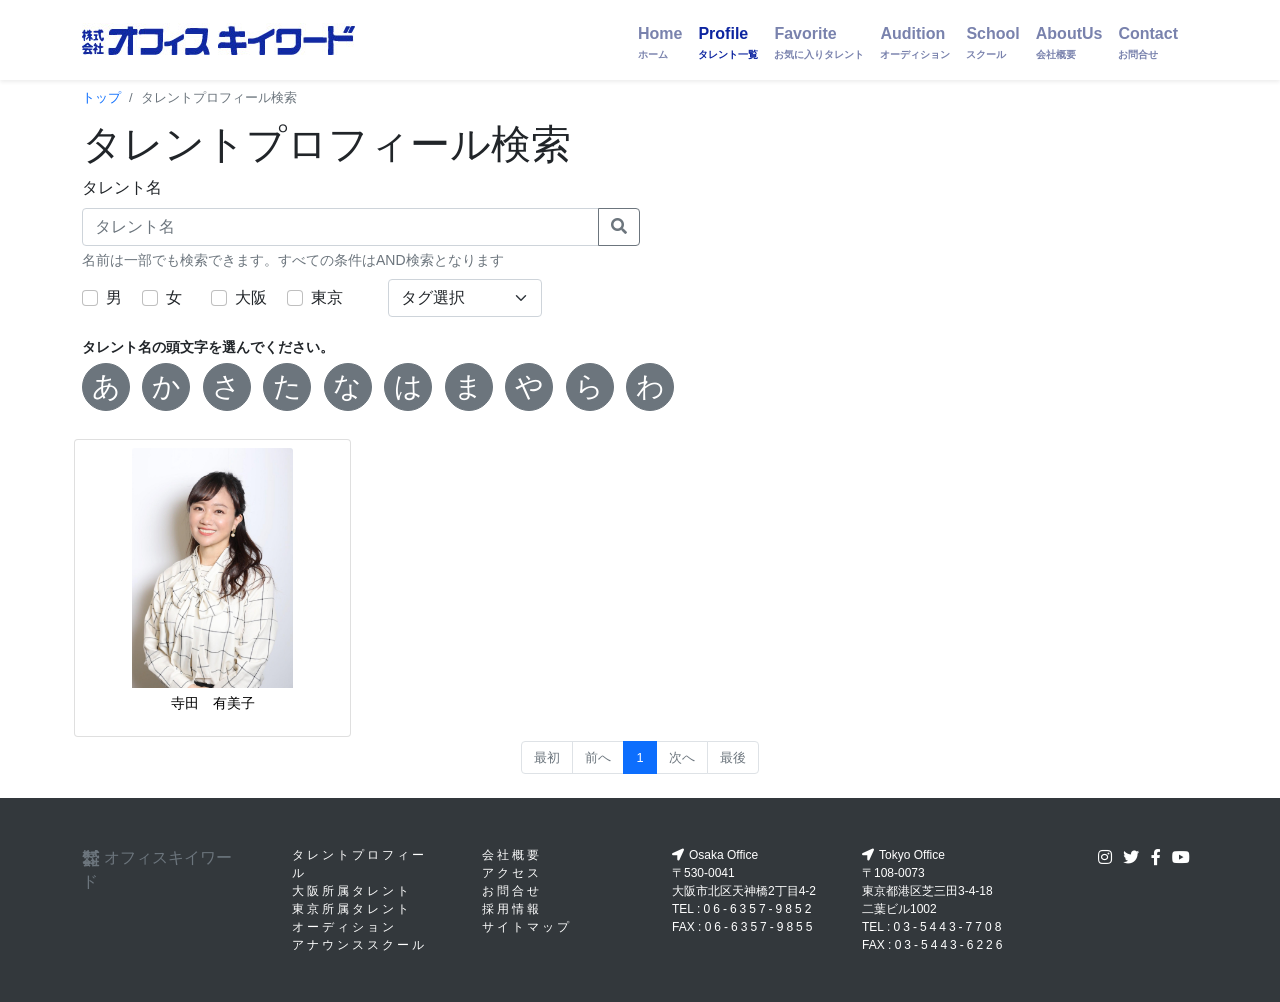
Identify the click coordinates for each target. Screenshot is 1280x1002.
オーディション (344, 927)
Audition (915, 42)
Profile (728, 42)
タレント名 (122, 187)
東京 (327, 297)
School (992, 42)
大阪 (251, 297)
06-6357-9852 (759, 909)
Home (660, 42)
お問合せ (512, 891)
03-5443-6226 (950, 945)
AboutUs (1069, 42)
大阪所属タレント (352, 891)
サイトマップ (527, 927)
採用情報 (512, 909)
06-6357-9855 (760, 927)
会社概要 (512, 855)
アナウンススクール (359, 945)
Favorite (819, 42)
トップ (101, 97)
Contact (1148, 42)
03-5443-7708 (949, 927)
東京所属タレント (352, 909)
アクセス (512, 873)
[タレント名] (340, 227)
